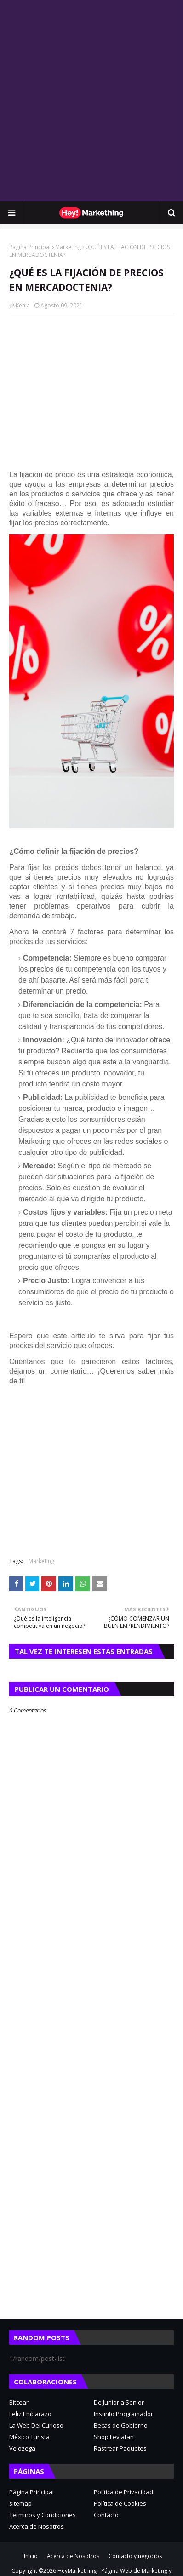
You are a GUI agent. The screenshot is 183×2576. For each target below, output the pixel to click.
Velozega (22, 2448)
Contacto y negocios (135, 2556)
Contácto (106, 2515)
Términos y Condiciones (42, 2515)
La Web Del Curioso (36, 2425)
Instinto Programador (123, 2414)
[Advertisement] (91, 100)
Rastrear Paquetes (120, 2448)
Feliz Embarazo (30, 2414)
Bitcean (19, 2402)
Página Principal (30, 247)
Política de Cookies (120, 2503)
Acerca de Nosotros (36, 2526)
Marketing (68, 247)
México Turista (29, 2437)
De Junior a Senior (119, 2402)
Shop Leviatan (114, 2437)
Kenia (23, 305)
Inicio (31, 2556)
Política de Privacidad (123, 2492)
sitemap (20, 2503)
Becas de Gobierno (121, 2425)
